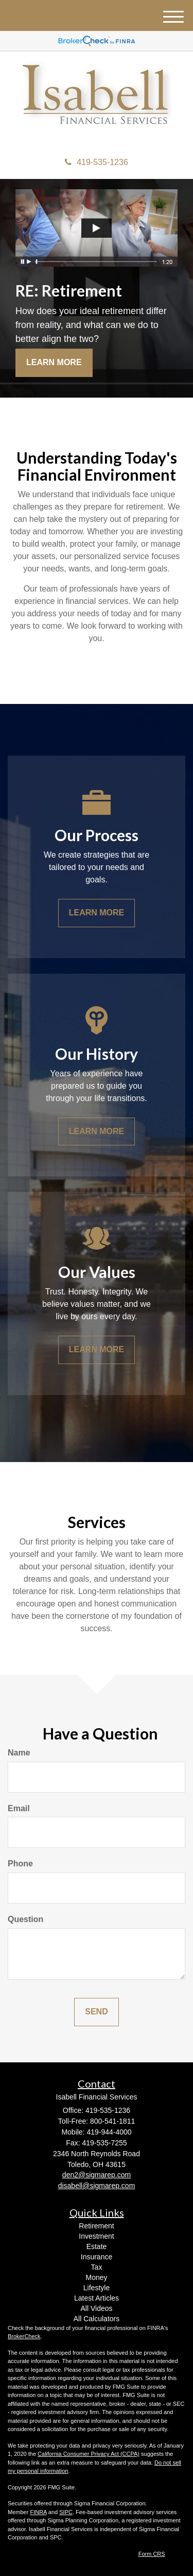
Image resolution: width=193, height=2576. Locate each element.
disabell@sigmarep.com (96, 2185)
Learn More (54, 362)
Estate (96, 2246)
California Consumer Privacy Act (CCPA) (88, 2454)
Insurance (96, 2257)
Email (19, 1808)
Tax (96, 2267)
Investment (96, 2236)
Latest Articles (96, 2298)
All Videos (96, 2308)
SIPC (66, 2512)
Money (96, 2277)
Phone (20, 1863)
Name (19, 1752)
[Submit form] (96, 2012)
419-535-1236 (96, 162)
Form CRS (151, 2554)
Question (25, 1919)
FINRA (38, 2512)
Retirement (96, 2226)
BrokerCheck (24, 2336)
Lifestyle (96, 2288)
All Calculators (96, 2319)
